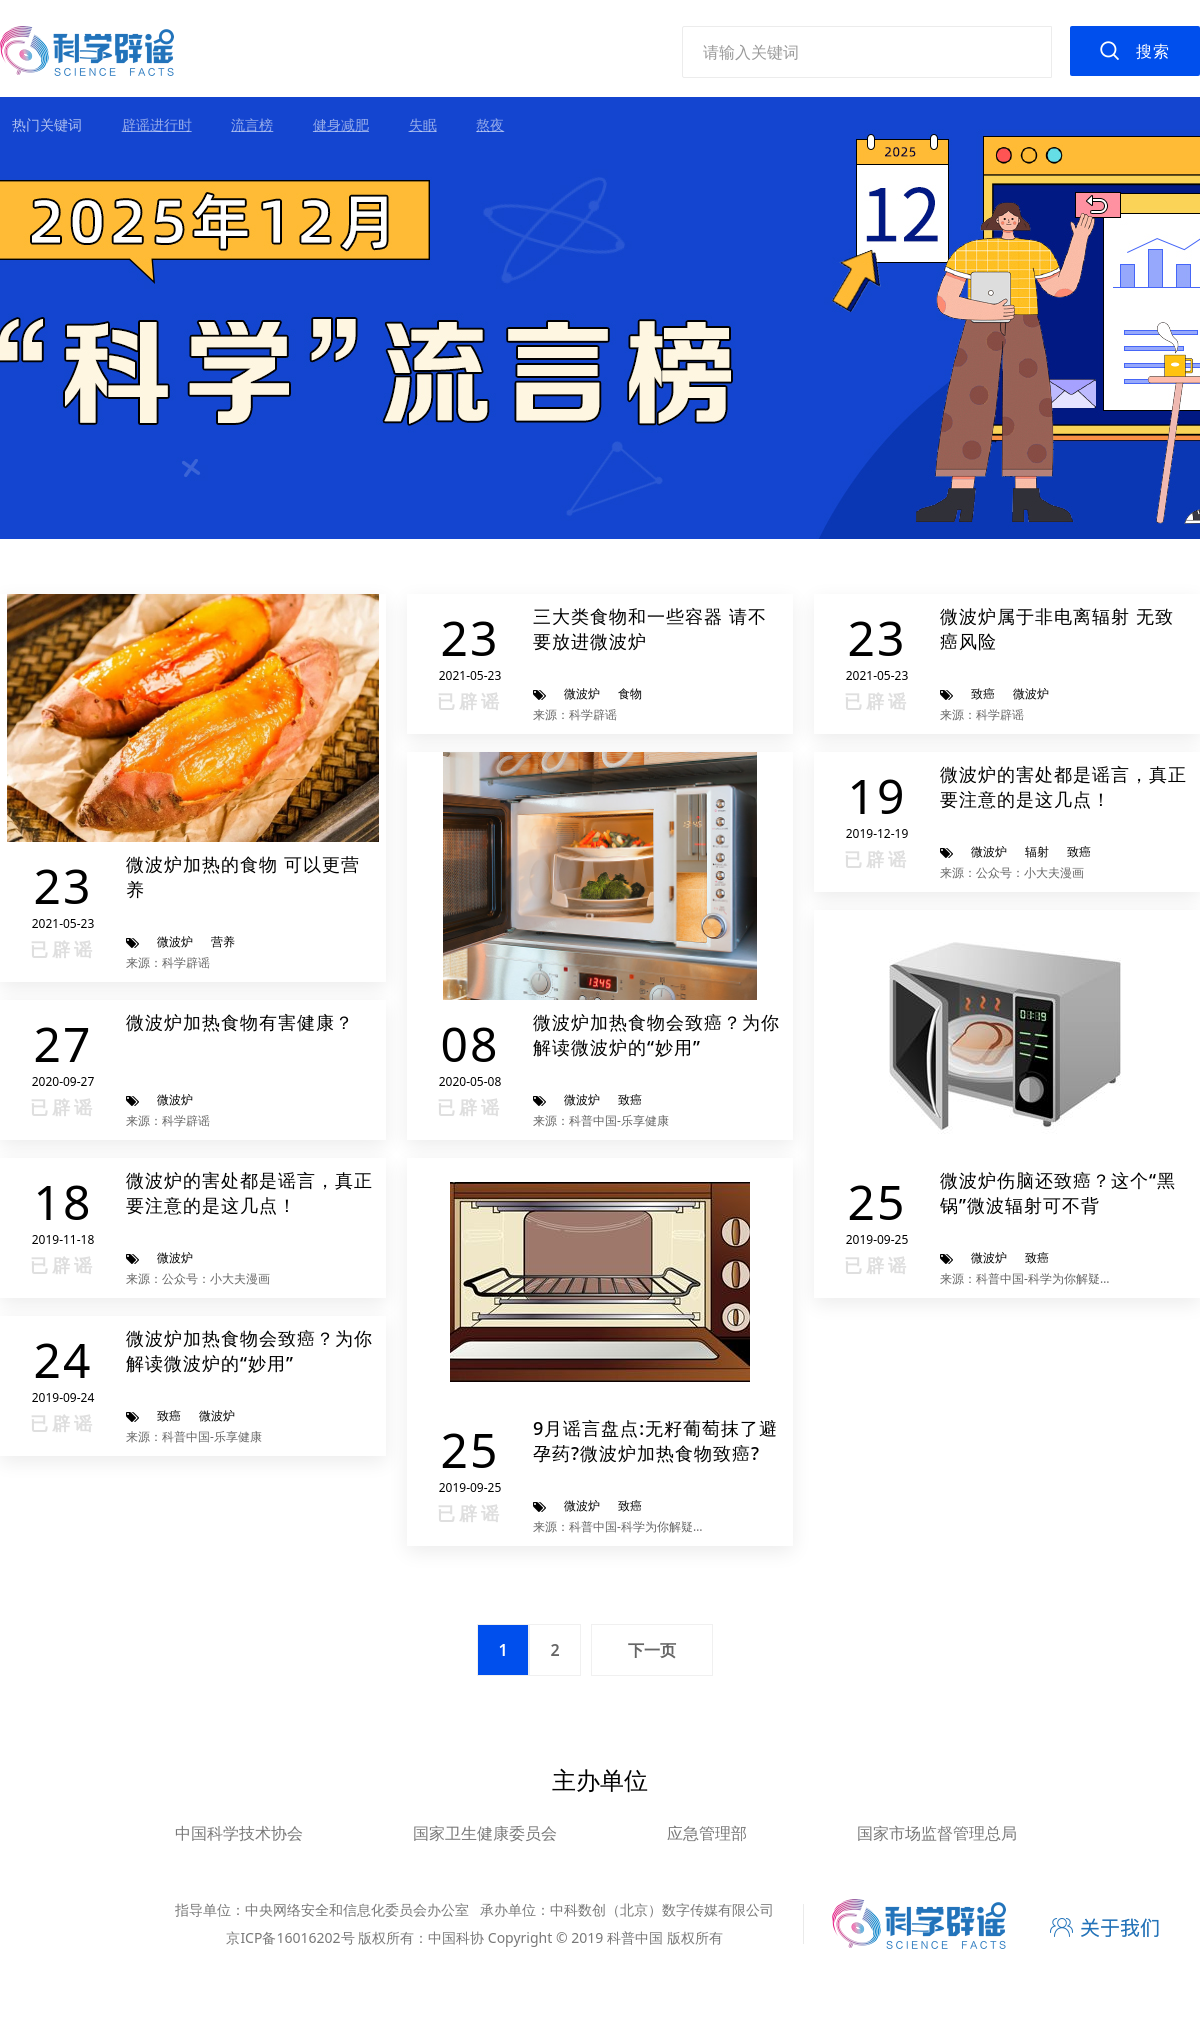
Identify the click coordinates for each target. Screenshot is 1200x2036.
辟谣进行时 (157, 124)
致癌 (983, 693)
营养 (223, 941)
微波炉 (175, 941)
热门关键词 (47, 124)
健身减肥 (341, 124)
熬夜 (490, 124)
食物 (630, 693)
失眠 (423, 124)
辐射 (1037, 851)
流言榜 (252, 124)
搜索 (1153, 51)
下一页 (652, 1650)
